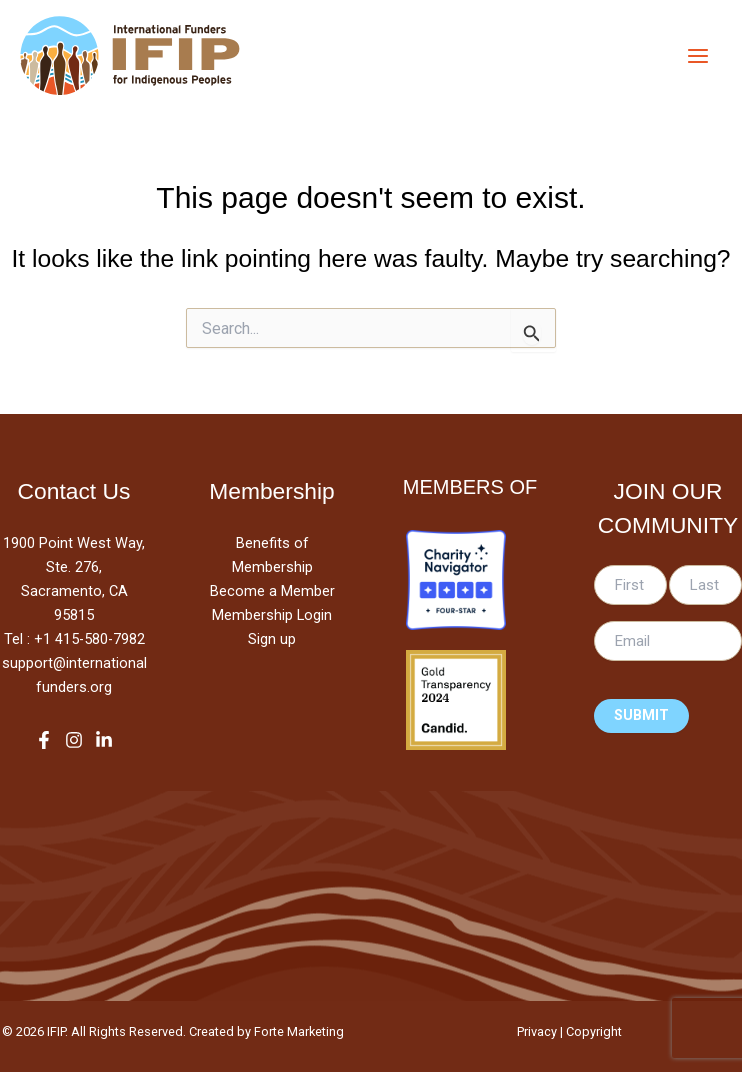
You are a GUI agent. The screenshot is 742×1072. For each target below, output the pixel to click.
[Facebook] (44, 740)
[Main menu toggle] (697, 55)
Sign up (272, 639)
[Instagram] (74, 740)
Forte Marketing (299, 1031)
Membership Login (272, 615)
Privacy (537, 1031)
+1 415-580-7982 (89, 639)
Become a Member (272, 591)
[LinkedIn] (104, 740)
